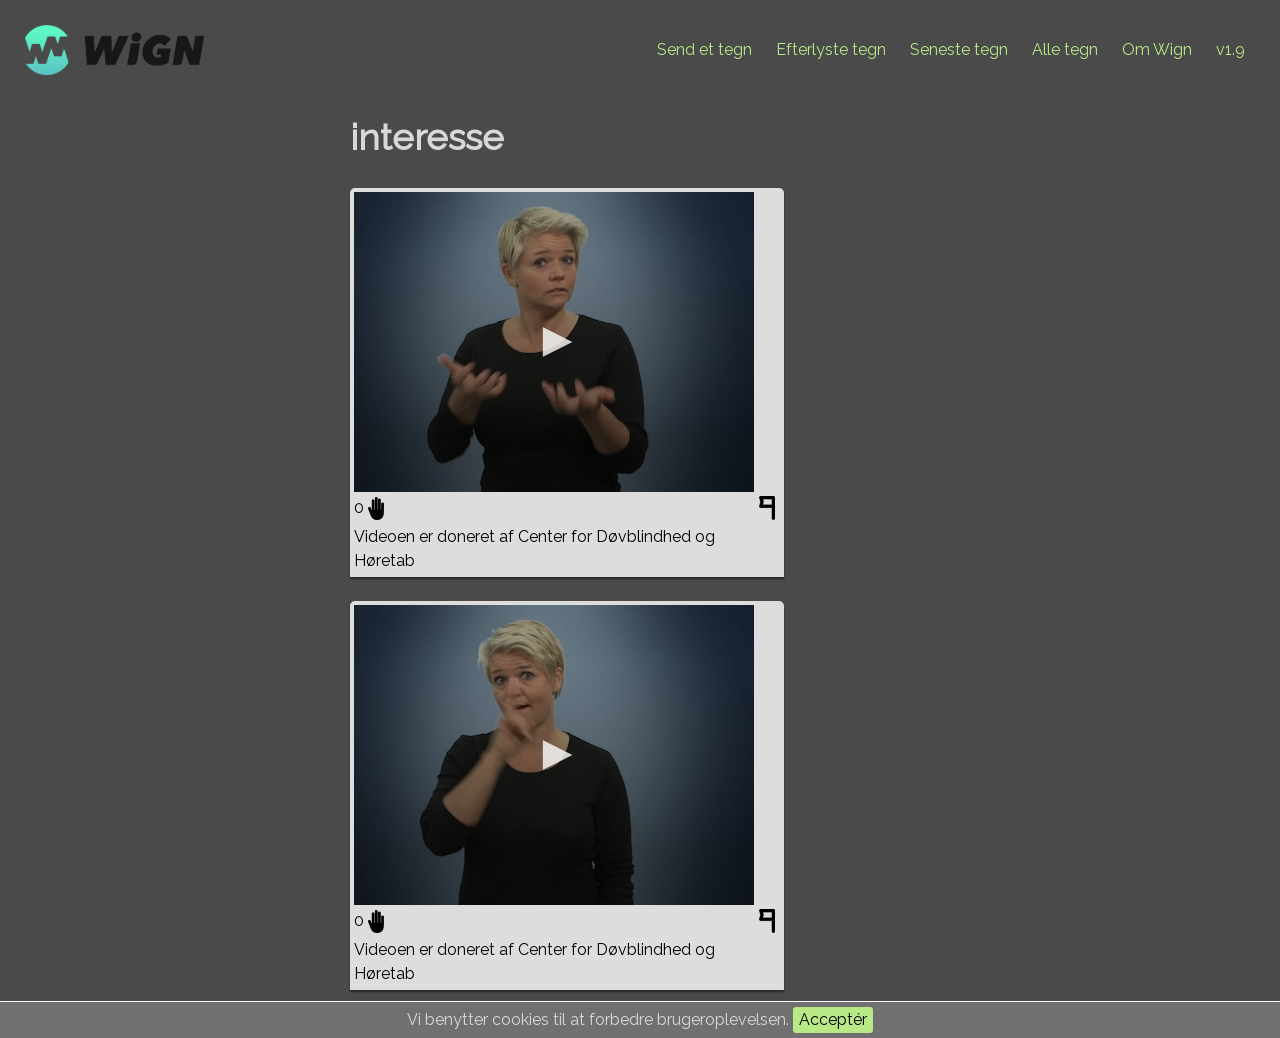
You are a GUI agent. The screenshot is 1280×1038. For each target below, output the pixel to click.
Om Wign (1157, 49)
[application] (554, 342)
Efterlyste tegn (831, 49)
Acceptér (833, 1019)
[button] (554, 342)
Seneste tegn (959, 49)
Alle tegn (1065, 49)
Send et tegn (704, 49)
